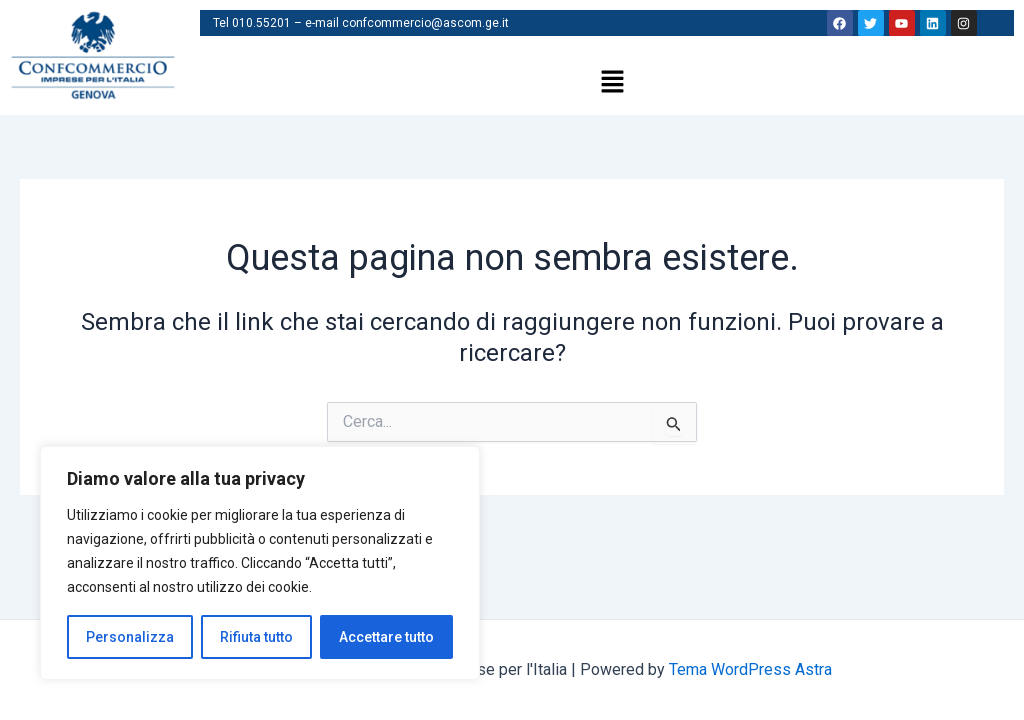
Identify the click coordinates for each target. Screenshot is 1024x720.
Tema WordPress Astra (750, 669)
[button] (612, 83)
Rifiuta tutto (256, 637)
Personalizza (130, 637)
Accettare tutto (386, 637)
